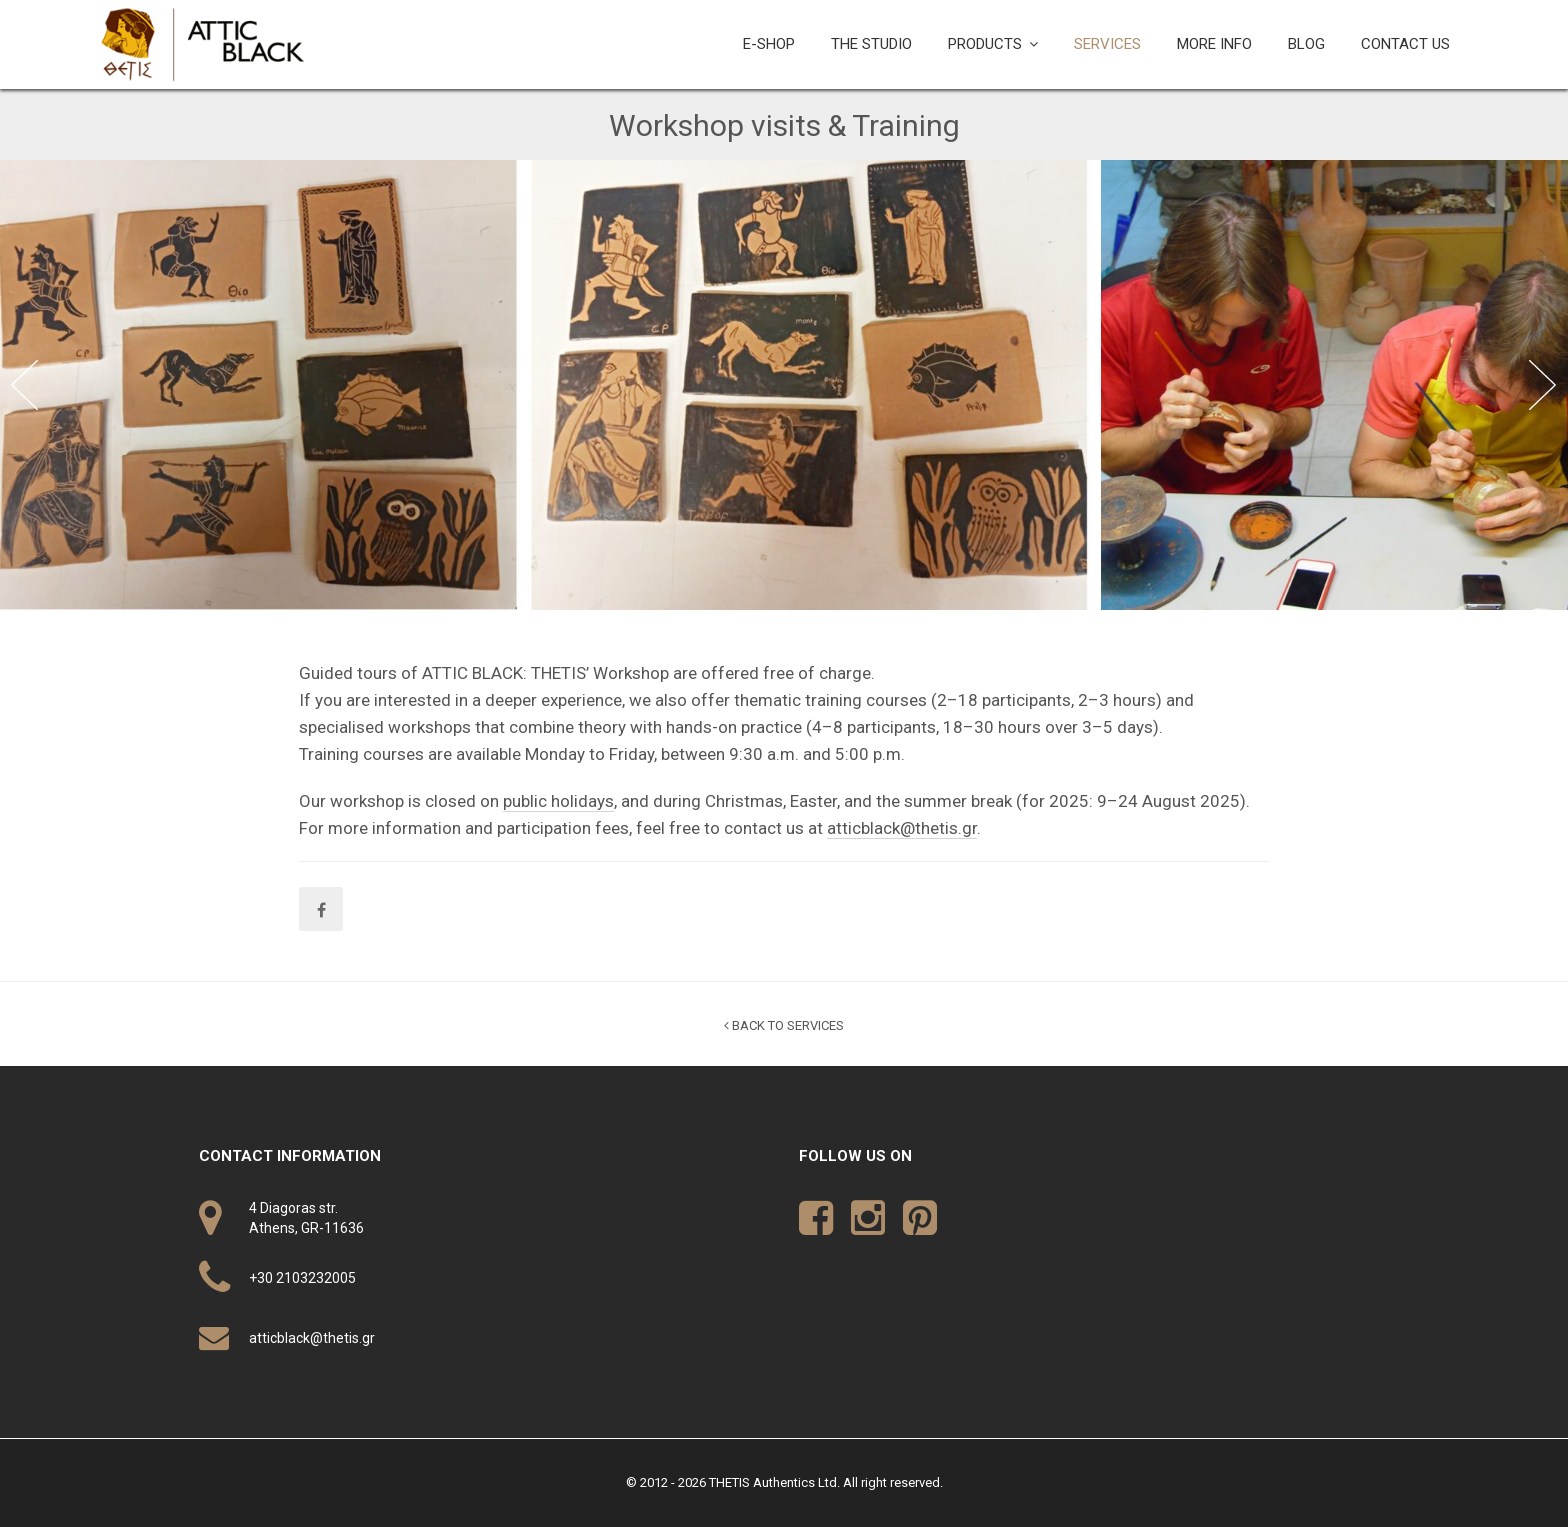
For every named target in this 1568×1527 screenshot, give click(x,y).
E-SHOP (769, 44)
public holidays (558, 801)
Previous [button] (25, 385)
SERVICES (1107, 44)
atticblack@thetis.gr (902, 828)
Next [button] (1543, 385)
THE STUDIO (871, 44)
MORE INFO (1214, 44)
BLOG (1306, 44)
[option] (550, 385)
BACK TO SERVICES (784, 1025)
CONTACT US (1405, 44)
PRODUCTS (985, 44)
